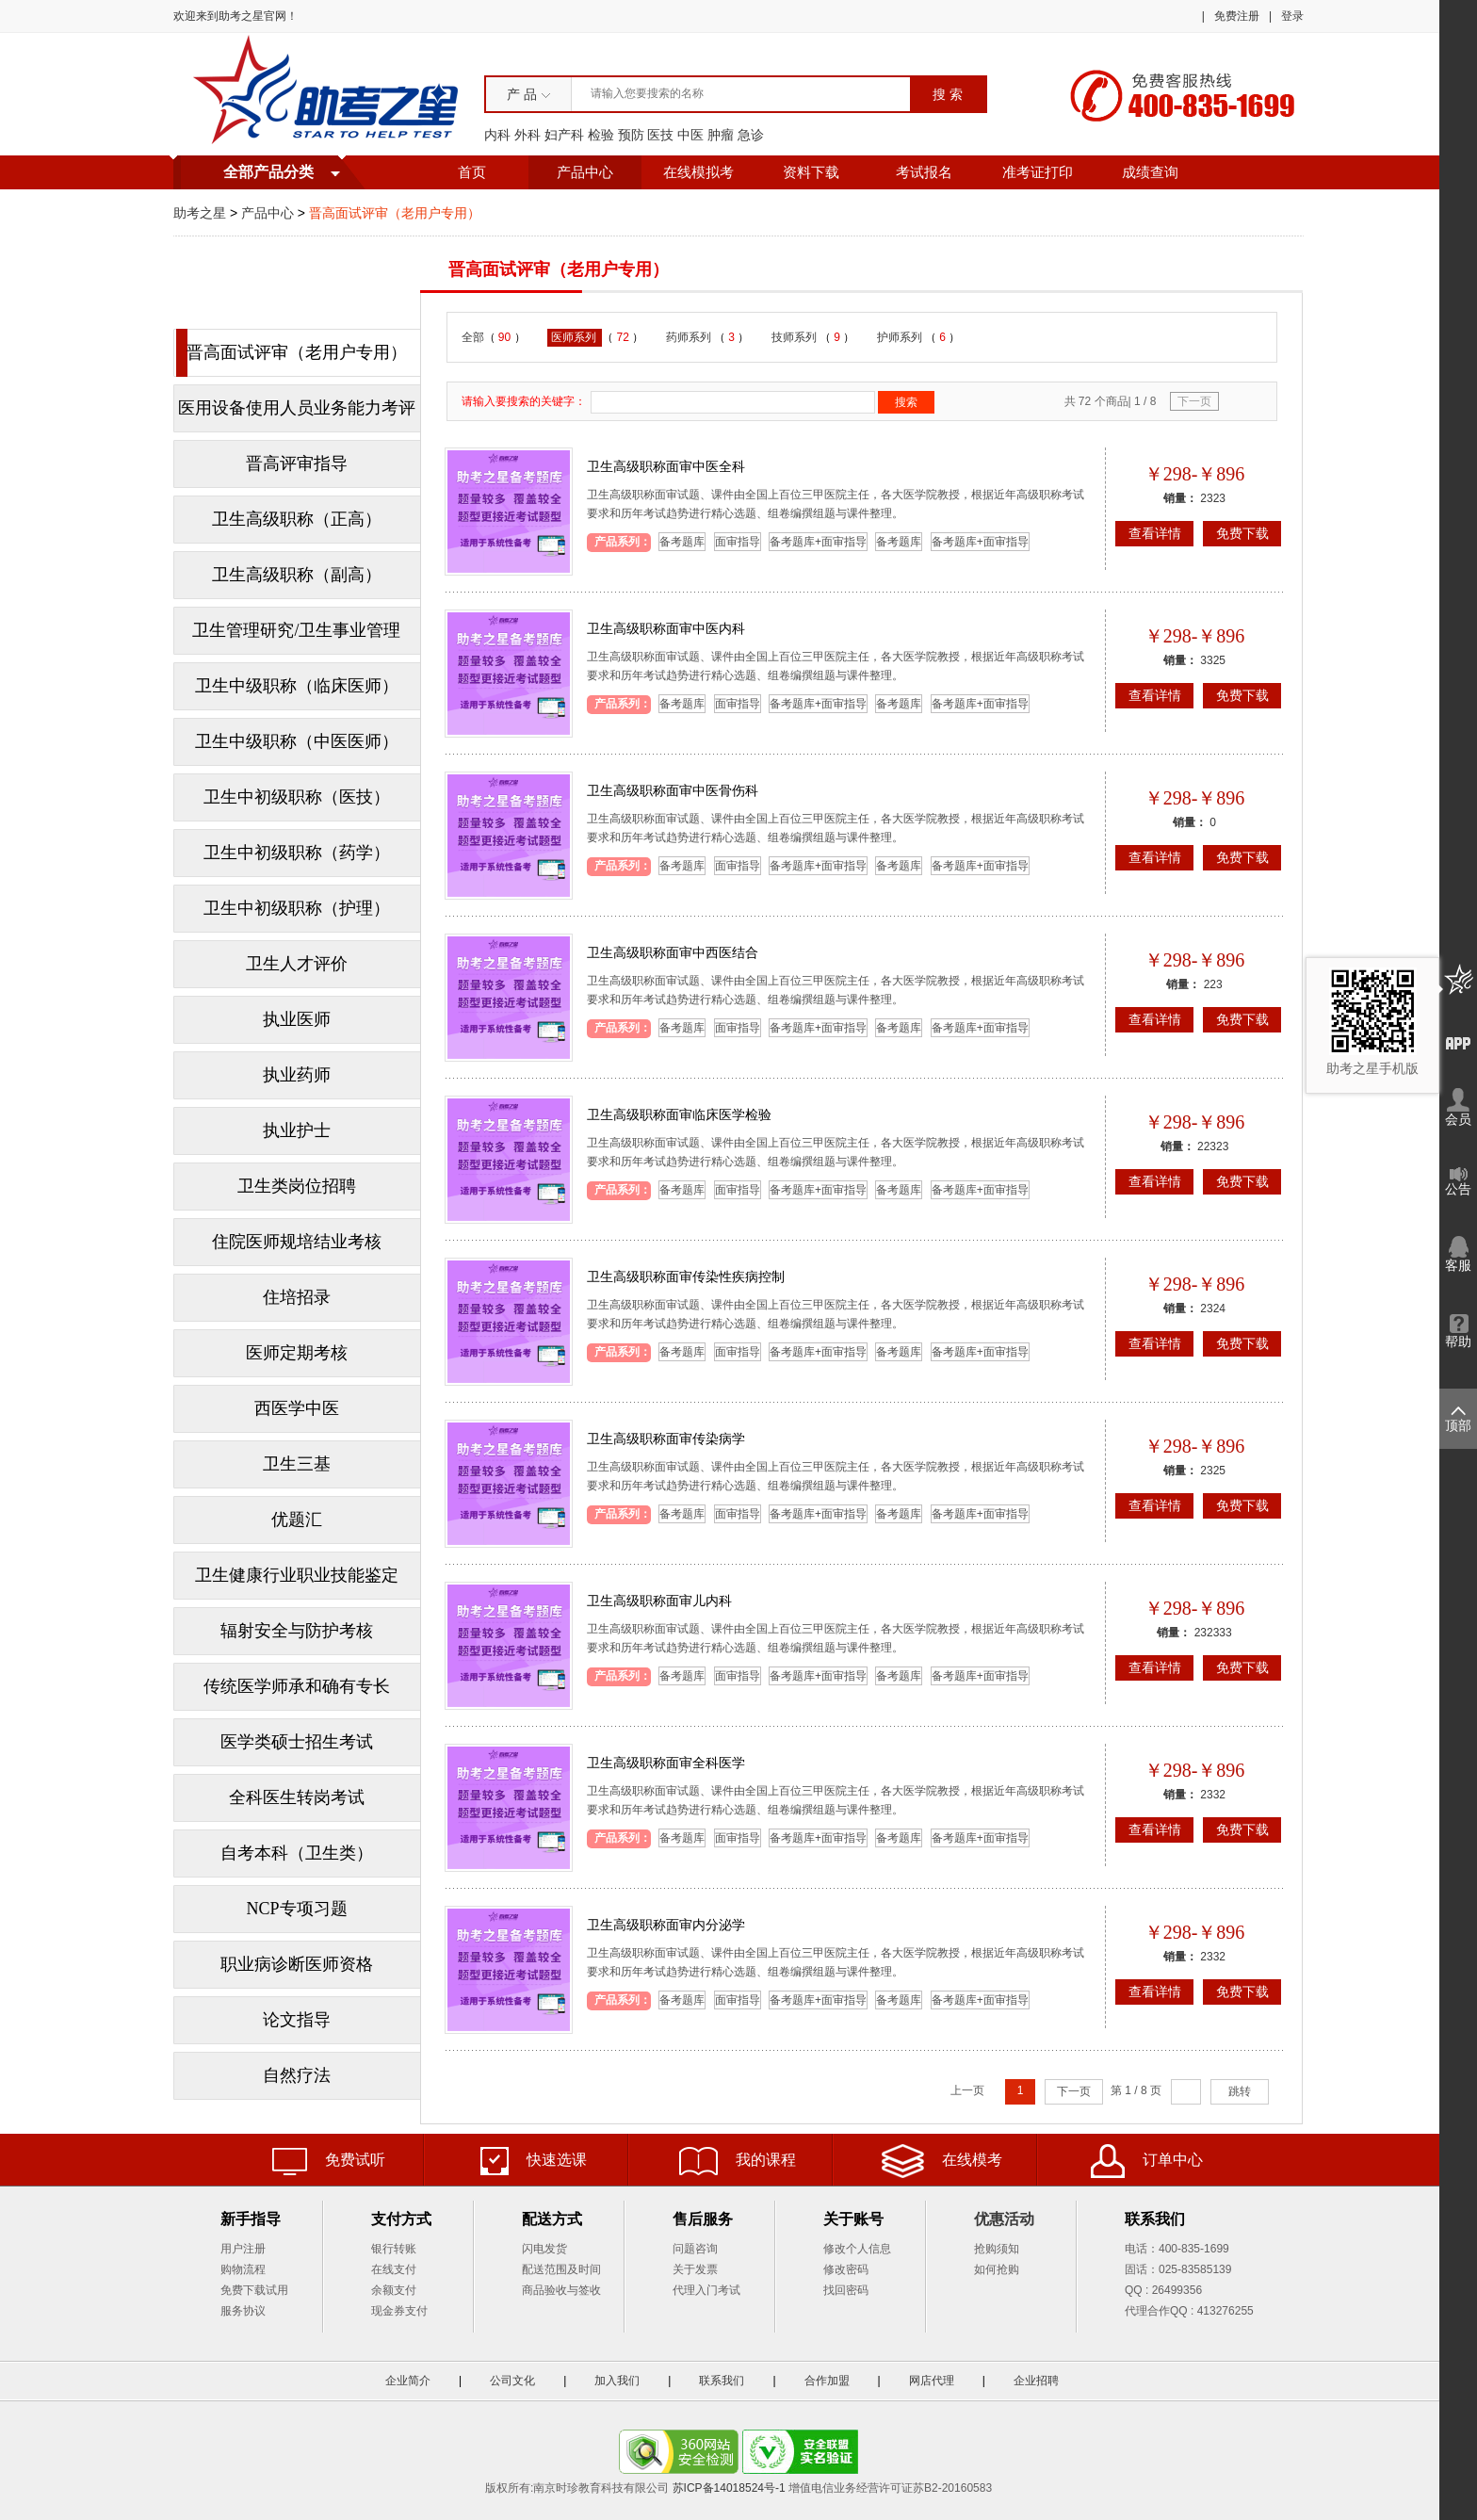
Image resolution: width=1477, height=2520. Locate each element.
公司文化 (512, 2380)
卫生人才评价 (297, 963)
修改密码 (845, 2269)
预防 (631, 134)
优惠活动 (1004, 2219)
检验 (601, 134)
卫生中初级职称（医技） (296, 797)
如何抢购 (996, 2269)
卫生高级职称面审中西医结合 (672, 952)
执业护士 (297, 1130)
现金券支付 (399, 2310)
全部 (473, 337)
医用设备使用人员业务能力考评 (296, 407)
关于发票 (695, 2269)
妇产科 (564, 134)
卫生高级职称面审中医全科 (666, 466)
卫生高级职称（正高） (296, 519)
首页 (472, 172)
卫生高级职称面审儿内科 (659, 1600)
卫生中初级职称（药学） (296, 852)
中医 (690, 134)
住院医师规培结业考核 (296, 1241)
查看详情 (1154, 533)
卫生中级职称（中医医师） (296, 741)
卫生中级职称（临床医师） (296, 685)
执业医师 (297, 1019)
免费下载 (1242, 533)
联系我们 (721, 2380)
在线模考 (942, 2161)
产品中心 (585, 172)
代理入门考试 (706, 2290)
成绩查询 (1150, 172)
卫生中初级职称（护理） (296, 908)
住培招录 (297, 1297)
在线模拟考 (698, 172)
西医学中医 (296, 1408)
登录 (1292, 16)
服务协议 (243, 2310)
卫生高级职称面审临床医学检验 (679, 1114)
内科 (497, 134)
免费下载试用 (254, 2290)
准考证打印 (1037, 172)
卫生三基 (297, 1464)
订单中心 (1147, 2161)
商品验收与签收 (561, 2290)
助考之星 (199, 212)
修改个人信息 (857, 2248)
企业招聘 (1036, 2380)
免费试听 (328, 2161)
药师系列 (690, 337)
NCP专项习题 (296, 1908)
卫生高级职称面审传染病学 (666, 1438)
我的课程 (737, 2161)
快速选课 (533, 2161)
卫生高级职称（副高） (296, 574)
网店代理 (931, 2380)
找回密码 (845, 2290)
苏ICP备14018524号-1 (729, 2488)
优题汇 (296, 1519)
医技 (660, 134)
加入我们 (617, 2380)
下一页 (1194, 401)
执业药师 (297, 1074)
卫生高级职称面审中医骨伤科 (672, 790)
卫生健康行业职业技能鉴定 (296, 1575)
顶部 (1458, 1419)
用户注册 (243, 2248)
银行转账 (393, 2248)
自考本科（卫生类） (296, 1853)
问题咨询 (695, 2248)
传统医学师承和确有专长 (296, 1686)
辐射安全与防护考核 (296, 1630)
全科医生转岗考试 (297, 1797)
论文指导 (297, 2019)
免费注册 (1236, 16)
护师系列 (901, 337)
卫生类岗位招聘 (296, 1186)
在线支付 (393, 2269)
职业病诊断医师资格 (296, 1964)
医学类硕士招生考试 (296, 1741)
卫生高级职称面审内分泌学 (666, 1924)
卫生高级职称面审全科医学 (666, 1762)
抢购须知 (996, 2248)
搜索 (906, 402)
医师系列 (575, 337)
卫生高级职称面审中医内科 (666, 628)
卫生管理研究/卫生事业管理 (296, 630)
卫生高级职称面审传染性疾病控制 (686, 1276)
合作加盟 (827, 2380)
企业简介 (407, 2380)
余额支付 (393, 2290)
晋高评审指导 (297, 463)
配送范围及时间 (561, 2269)
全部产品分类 (268, 172)
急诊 (751, 134)
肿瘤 (720, 134)
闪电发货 (544, 2248)
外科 (527, 134)
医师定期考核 (297, 1352)
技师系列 (795, 337)
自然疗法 (297, 2075)
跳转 (1239, 2091)
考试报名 (924, 172)
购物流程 (243, 2269)
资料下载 (811, 172)
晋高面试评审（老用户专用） (297, 352)
